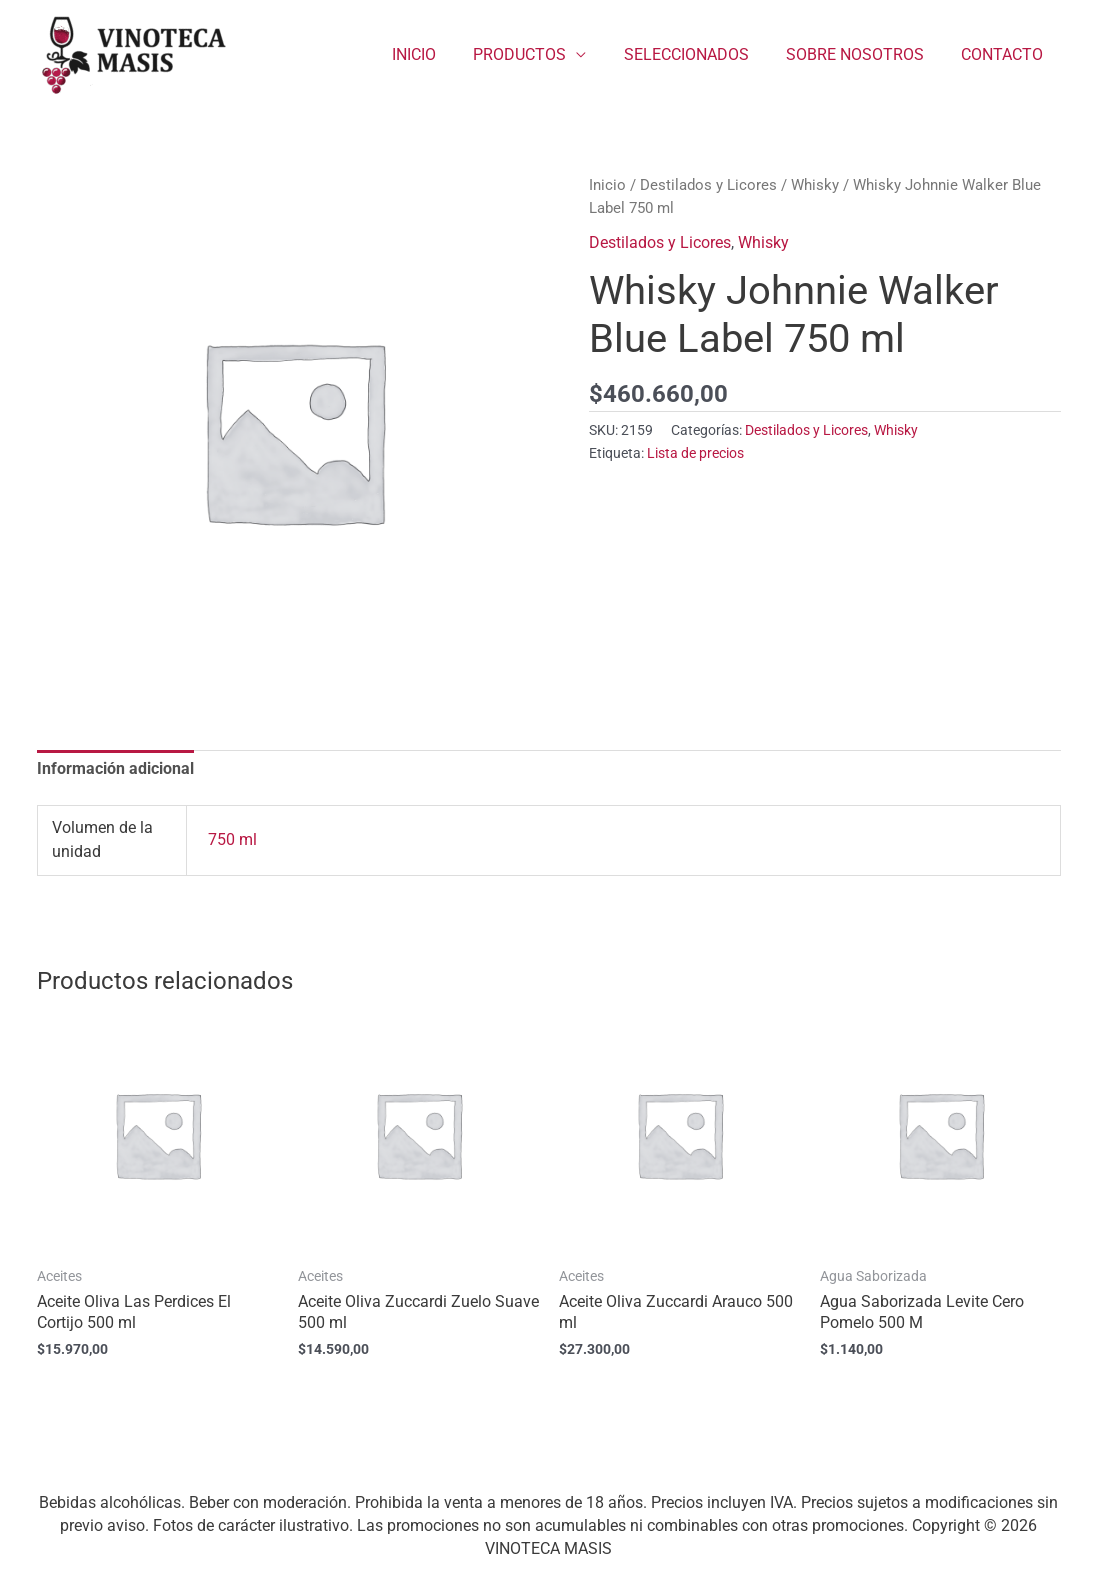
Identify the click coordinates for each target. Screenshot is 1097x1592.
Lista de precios (695, 453)
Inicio (607, 185)
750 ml (232, 840)
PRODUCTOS (538, 54)
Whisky (815, 185)
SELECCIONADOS (699, 54)
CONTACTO (1005, 54)
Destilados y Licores (708, 185)
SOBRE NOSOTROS (863, 54)
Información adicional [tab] (115, 769)
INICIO (438, 54)
